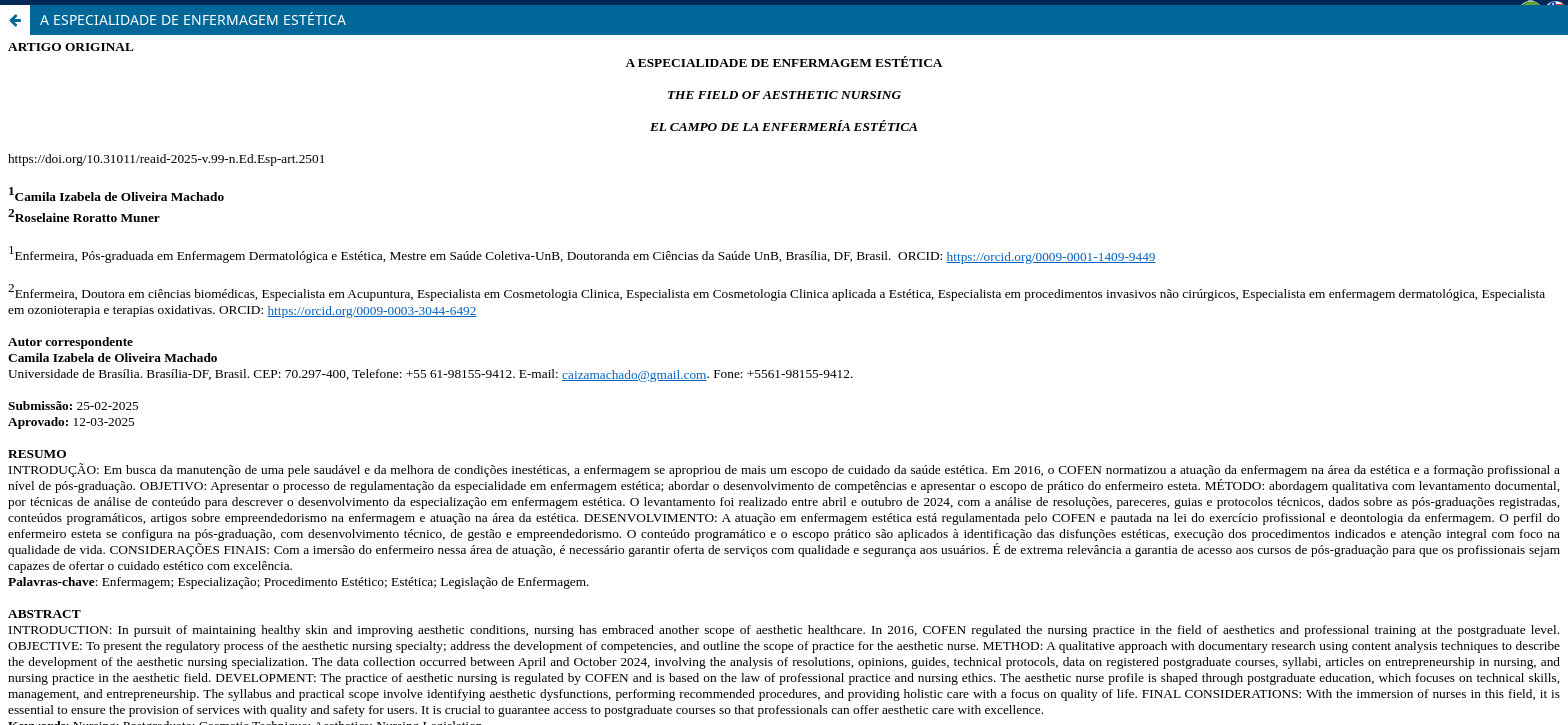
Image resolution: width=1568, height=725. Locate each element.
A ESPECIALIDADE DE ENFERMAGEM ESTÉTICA (193, 19)
